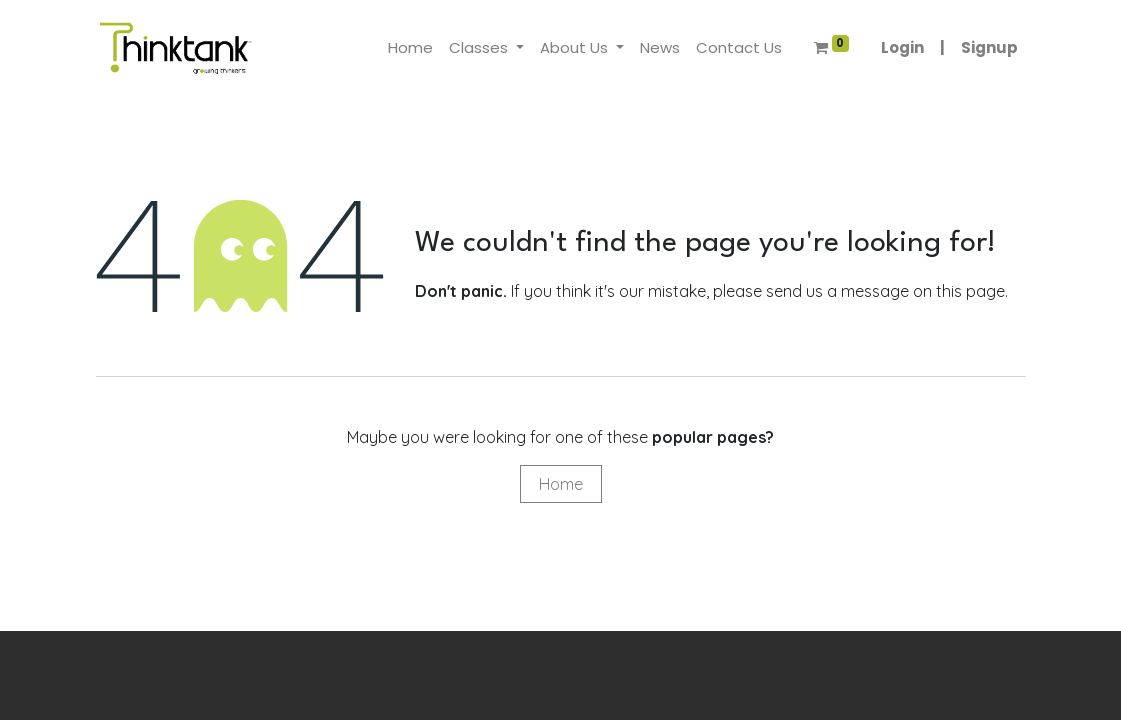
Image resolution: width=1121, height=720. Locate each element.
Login (902, 47)
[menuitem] (410, 48)
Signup (989, 47)
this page (970, 291)
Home (561, 484)
